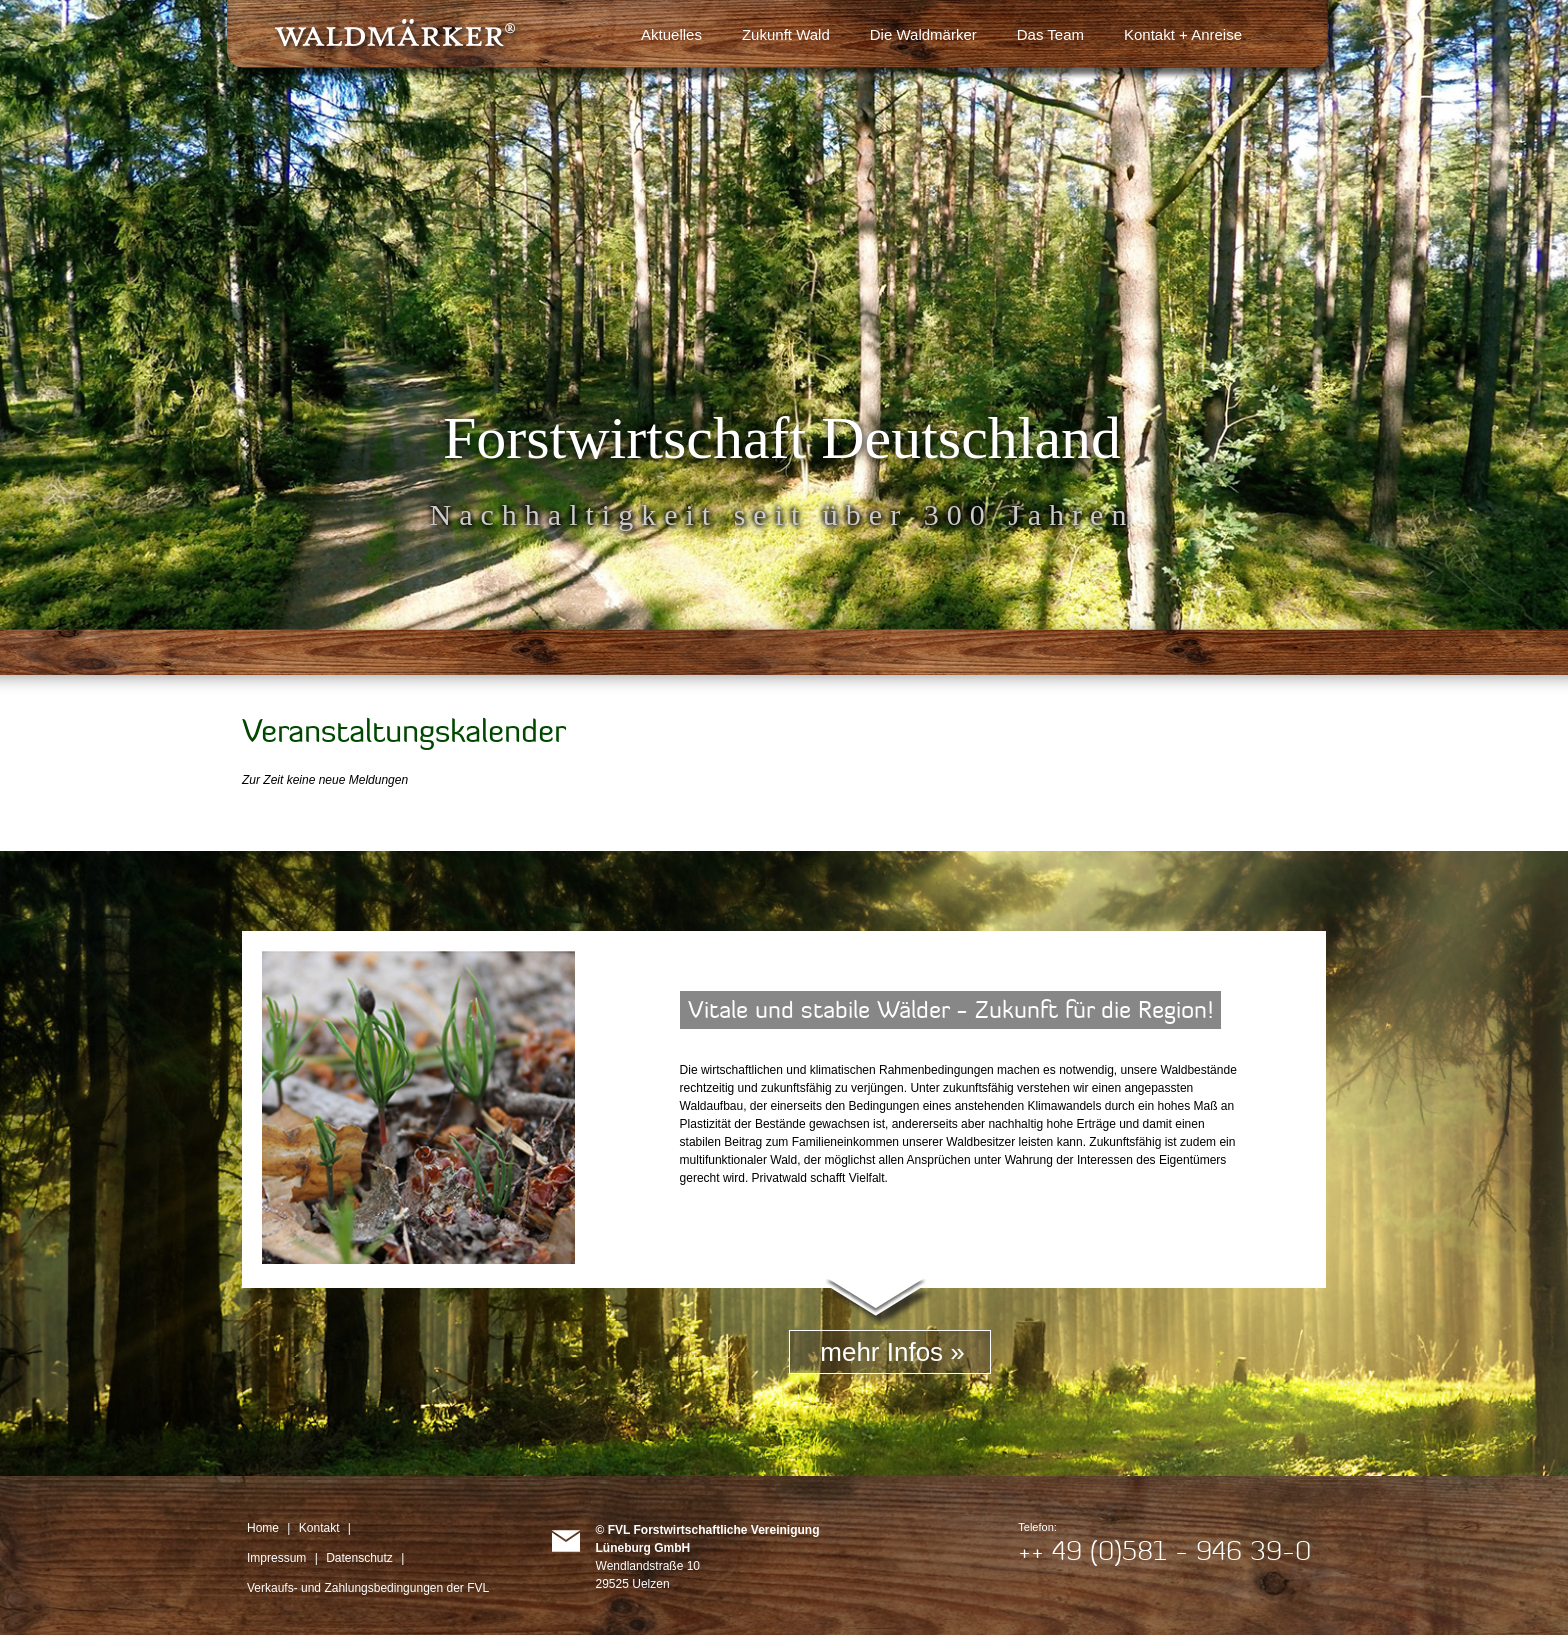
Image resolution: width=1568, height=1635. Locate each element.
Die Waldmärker (923, 34)
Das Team (1050, 34)
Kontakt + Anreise (1183, 34)
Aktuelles (671, 34)
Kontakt (319, 1528)
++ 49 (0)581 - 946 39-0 (1164, 1550)
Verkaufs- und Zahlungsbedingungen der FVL (368, 1588)
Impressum (276, 1558)
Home (263, 1528)
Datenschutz (359, 1558)
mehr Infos (881, 1352)
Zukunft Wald (786, 34)
